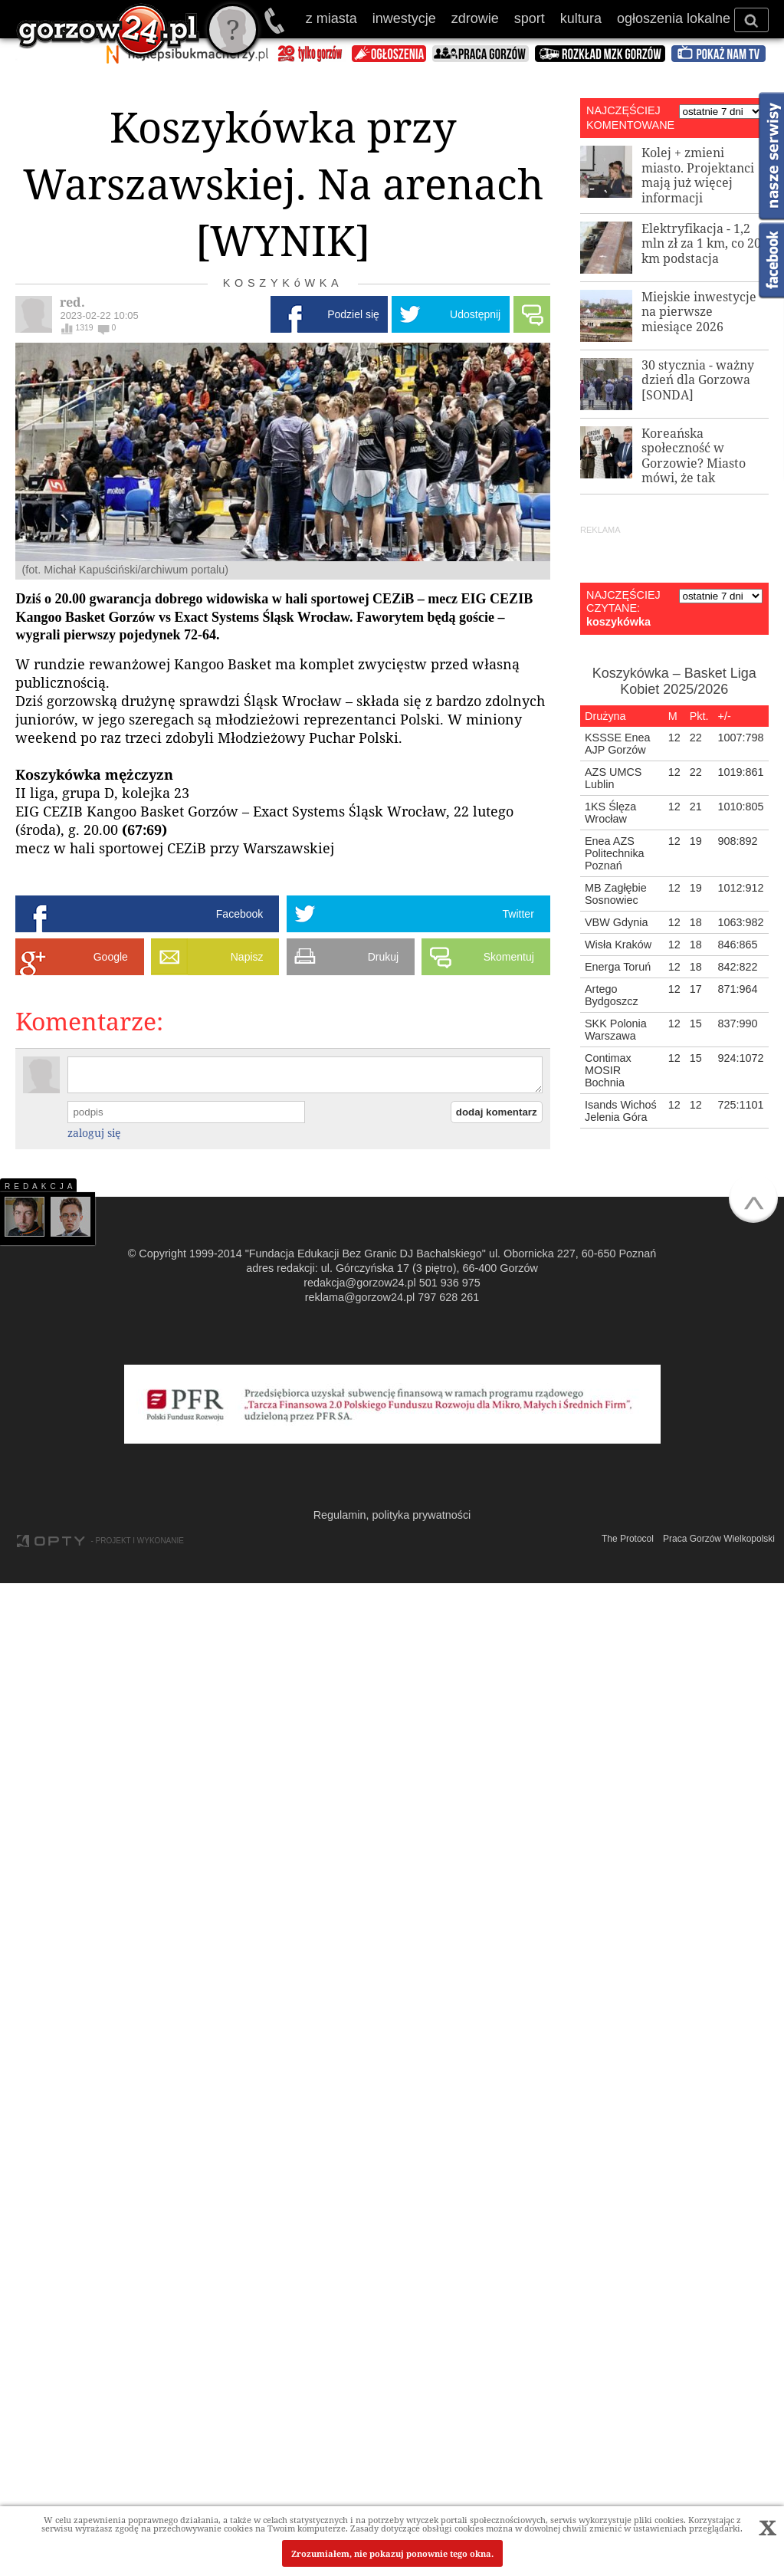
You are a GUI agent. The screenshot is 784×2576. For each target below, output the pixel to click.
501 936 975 (275, 20)
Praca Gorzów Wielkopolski (719, 1538)
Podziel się (353, 314)
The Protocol (628, 1538)
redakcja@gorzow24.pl (359, 1282)
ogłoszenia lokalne (673, 18)
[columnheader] (622, 716)
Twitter (518, 914)
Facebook (239, 914)
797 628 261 (448, 1297)
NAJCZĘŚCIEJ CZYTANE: (623, 601)
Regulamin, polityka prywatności (392, 1515)
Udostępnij (475, 314)
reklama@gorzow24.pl (360, 1297)
